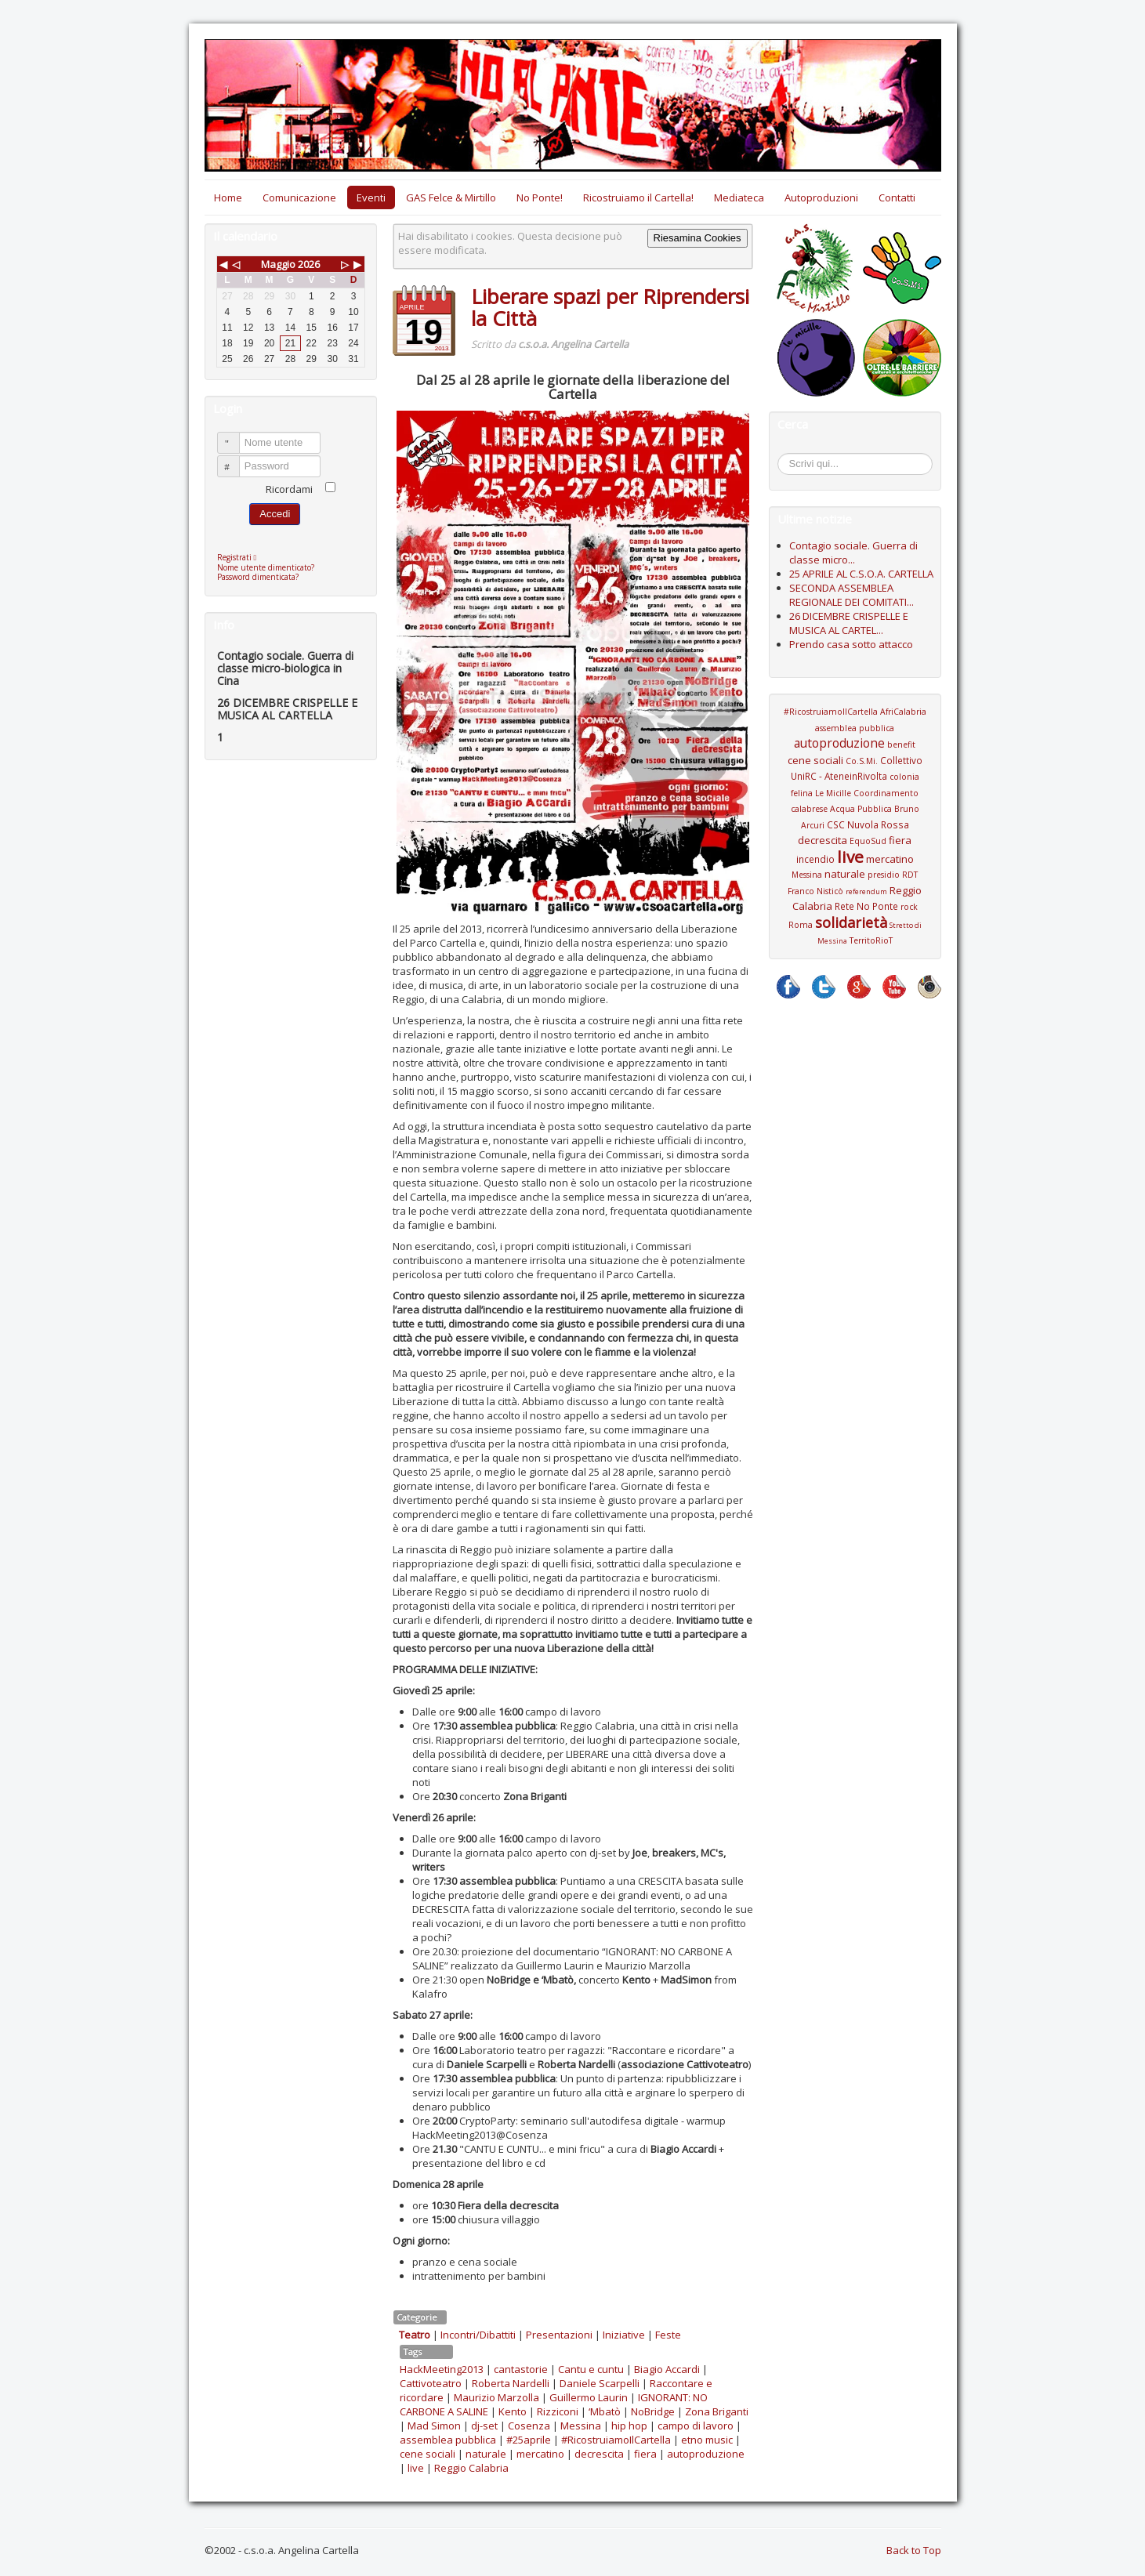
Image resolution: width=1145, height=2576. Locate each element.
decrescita (599, 2454)
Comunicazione (299, 197)
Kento (512, 2411)
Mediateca (739, 197)
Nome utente (235, 436)
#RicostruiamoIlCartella (616, 2440)
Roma (800, 924)
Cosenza (529, 2425)
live (416, 2468)
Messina (580, 2425)
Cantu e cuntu (591, 2369)
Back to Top (913, 2550)
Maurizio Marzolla (496, 2397)
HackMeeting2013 (442, 2369)
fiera (645, 2454)
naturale (486, 2454)
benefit (901, 744)
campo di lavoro (696, 2425)
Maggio (278, 264)
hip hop (629, 2425)
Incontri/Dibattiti (478, 2335)
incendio (815, 859)
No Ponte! (539, 197)
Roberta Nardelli (510, 2383)
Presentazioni (559, 2335)
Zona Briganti (716, 2411)
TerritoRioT (871, 940)
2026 (309, 264)
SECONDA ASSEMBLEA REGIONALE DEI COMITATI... (851, 595)
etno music (707, 2440)
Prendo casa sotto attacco (851, 644)
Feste (668, 2335)
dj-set (484, 2425)
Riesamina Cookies (697, 238)
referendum (866, 891)
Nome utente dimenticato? (265, 567)
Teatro (414, 2335)
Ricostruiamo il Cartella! (638, 197)
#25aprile (528, 2440)
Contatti (897, 197)
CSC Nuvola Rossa (868, 824)
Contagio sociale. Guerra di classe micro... (853, 552)
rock (909, 906)
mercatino (540, 2454)
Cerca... (785, 455)
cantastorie (521, 2369)
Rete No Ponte (866, 906)
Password (235, 459)
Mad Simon (434, 2425)
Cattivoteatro (431, 2383)
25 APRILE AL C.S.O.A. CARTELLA (861, 574)
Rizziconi (557, 2411)
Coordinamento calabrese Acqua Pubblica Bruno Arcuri (855, 809)
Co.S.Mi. (862, 760)
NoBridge (653, 2411)
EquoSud (868, 840)
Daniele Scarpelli (600, 2383)
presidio (884, 874)
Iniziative (624, 2335)
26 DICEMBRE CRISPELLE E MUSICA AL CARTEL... (848, 623)
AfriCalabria (903, 711)
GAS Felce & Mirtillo (451, 197)
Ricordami (289, 489)
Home (228, 197)
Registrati (241, 557)
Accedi (274, 514)
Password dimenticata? (258, 576)
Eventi (371, 197)
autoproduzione (706, 2454)
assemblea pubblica (448, 2440)
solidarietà (851, 922)
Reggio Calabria (471, 2468)
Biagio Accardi (667, 2369)
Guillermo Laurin (588, 2397)
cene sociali (427, 2454)
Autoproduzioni (821, 197)
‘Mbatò (605, 2411)
